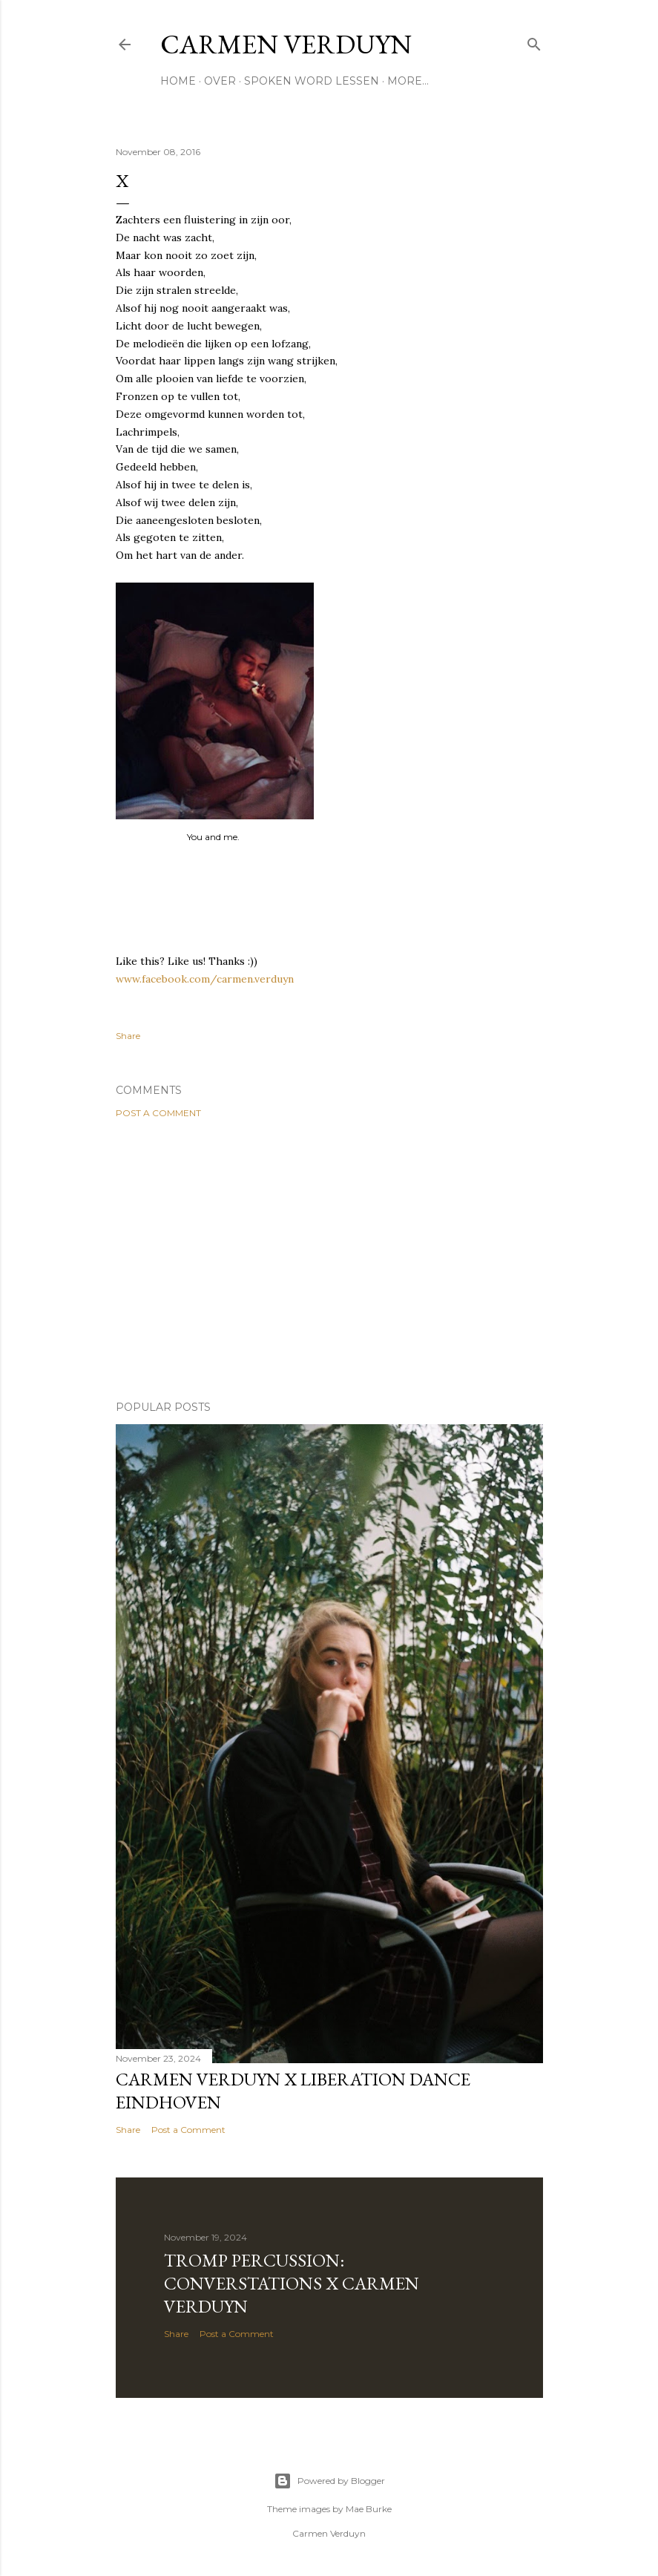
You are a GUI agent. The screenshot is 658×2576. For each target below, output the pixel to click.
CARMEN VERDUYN (286, 44)
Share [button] (128, 1035)
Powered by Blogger (329, 2481)
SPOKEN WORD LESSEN (311, 81)
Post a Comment (158, 1112)
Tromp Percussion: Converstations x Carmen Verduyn (291, 2283)
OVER (220, 81)
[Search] (534, 41)
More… (408, 81)
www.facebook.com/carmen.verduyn (205, 979)
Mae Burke (369, 2508)
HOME (178, 81)
